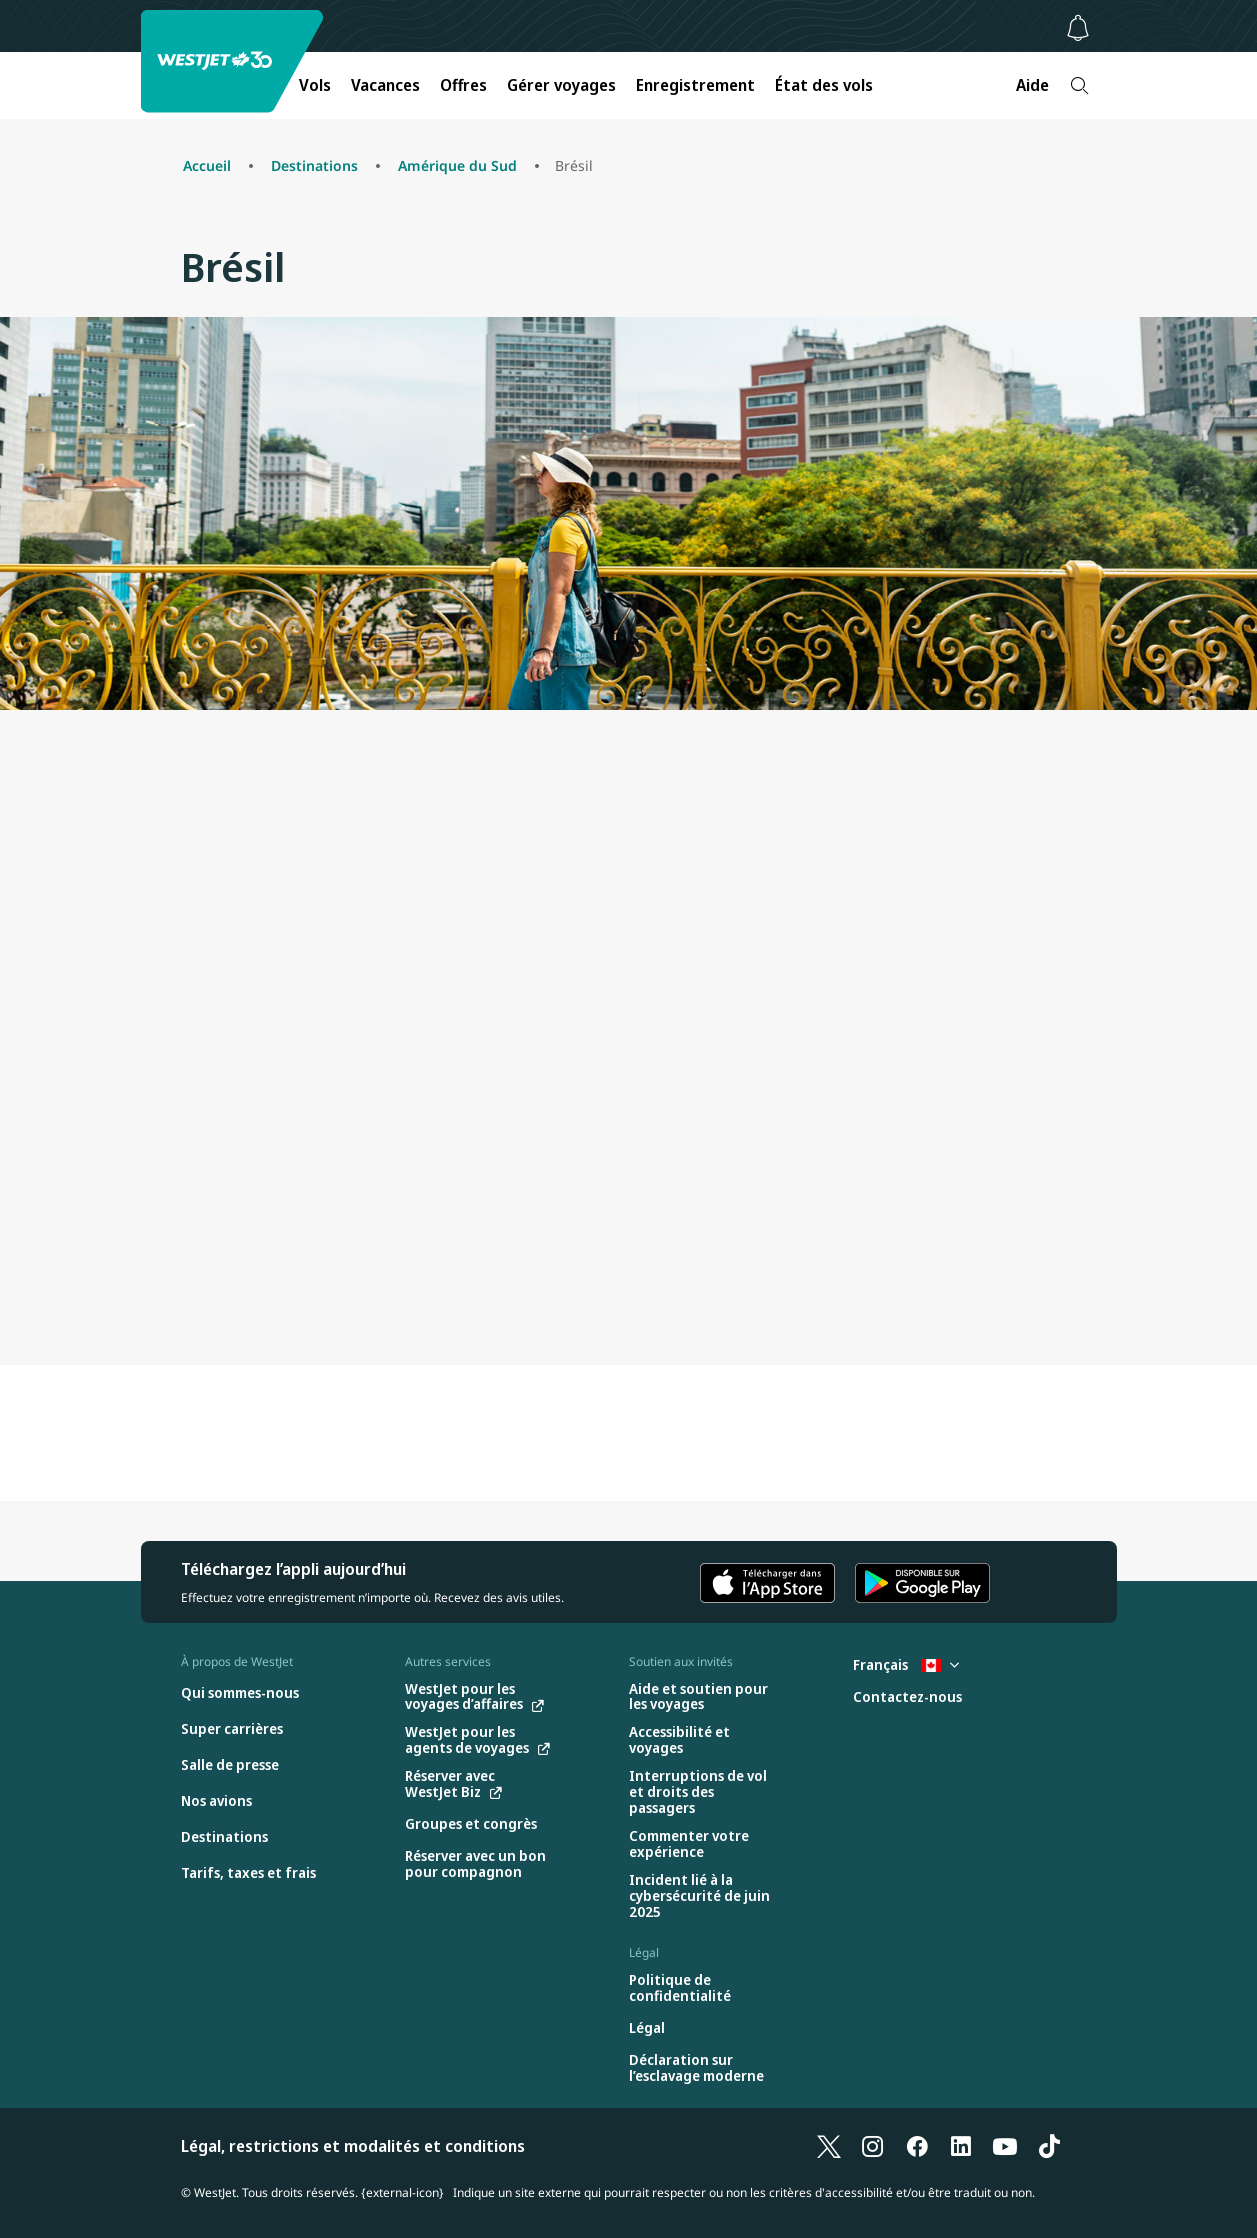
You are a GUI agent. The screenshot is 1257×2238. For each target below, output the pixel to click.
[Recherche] (1079, 85)
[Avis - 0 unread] (1078, 28)
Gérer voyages (561, 85)
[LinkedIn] (961, 2146)
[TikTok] (1049, 2146)
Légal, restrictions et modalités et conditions (353, 2146)
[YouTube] (1005, 2146)
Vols (315, 85)
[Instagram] (873, 2146)
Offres (463, 85)
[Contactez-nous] (907, 1697)
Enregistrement (695, 85)
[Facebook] (917, 2146)
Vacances (385, 85)
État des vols (824, 85)
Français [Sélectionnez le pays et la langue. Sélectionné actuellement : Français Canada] (906, 1664)
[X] (829, 2146)
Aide (1032, 85)
